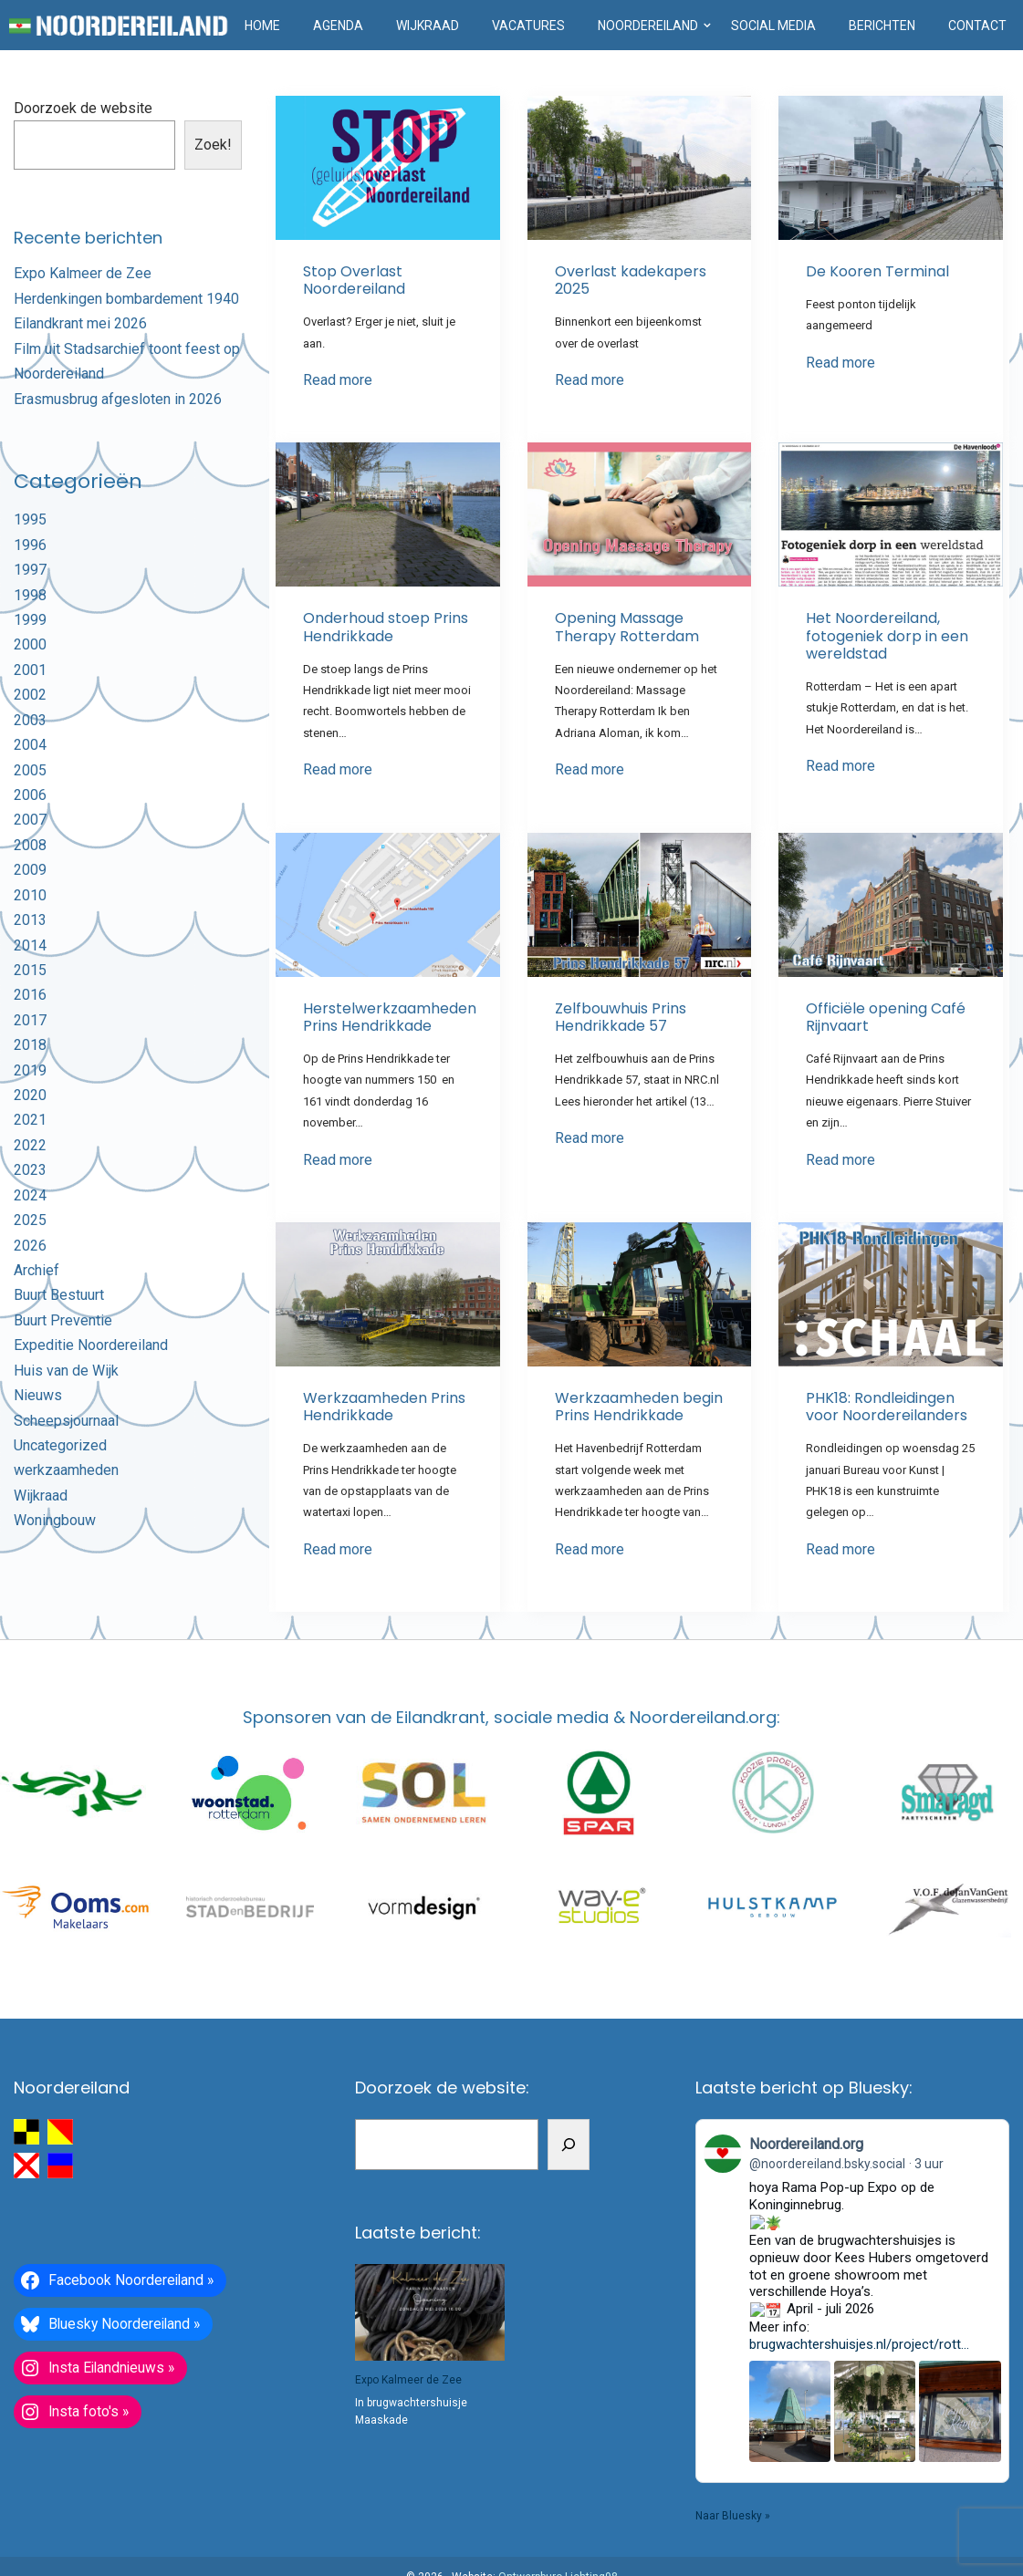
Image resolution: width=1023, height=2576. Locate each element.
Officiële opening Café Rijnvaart (886, 1017)
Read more (337, 380)
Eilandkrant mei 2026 (80, 323)
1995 (30, 519)
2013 (30, 920)
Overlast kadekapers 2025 (630, 280)
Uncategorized (60, 1445)
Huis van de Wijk (66, 1370)
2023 (30, 1170)
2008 (30, 845)
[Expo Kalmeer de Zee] (430, 2312)
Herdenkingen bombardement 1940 (126, 298)
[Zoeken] (569, 2144)
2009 (30, 869)
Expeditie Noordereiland (91, 1345)
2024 (30, 1195)
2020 (30, 1095)
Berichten (882, 25)
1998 (30, 595)
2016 (30, 994)
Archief (36, 1270)
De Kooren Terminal (877, 271)
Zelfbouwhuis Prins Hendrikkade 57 (620, 1017)
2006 (30, 795)
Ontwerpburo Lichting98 (558, 2535)
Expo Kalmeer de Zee (82, 273)
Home (262, 25)
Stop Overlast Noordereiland (354, 280)
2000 (30, 644)
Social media (773, 25)
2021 (30, 1119)
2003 (30, 720)
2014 (30, 945)
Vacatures (528, 25)
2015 (30, 970)
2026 (30, 1245)
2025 (30, 1220)
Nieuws (38, 1395)
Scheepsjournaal (66, 1420)
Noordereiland (648, 25)
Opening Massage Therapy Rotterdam (627, 627)
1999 (30, 619)
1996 (30, 545)
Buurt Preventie (63, 1320)
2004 (30, 744)
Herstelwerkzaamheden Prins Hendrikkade (389, 1017)
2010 (30, 895)
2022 (30, 1145)
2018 (30, 1045)
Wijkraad (427, 25)
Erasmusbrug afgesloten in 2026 (118, 399)
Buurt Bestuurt (59, 1295)
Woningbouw (55, 1520)
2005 (30, 770)
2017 (30, 1020)
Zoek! (213, 144)
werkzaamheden (66, 1470)
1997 (30, 569)
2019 (30, 1070)
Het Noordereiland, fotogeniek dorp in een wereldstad (887, 635)
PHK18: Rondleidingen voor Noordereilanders (886, 1406)
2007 (30, 819)
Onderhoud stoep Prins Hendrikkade (385, 627)
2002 (30, 694)
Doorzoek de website (83, 108)
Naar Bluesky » (732, 2431)
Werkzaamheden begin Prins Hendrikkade (639, 1406)
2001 (30, 670)
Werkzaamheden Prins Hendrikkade (384, 1406)
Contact (977, 25)
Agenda (338, 25)
